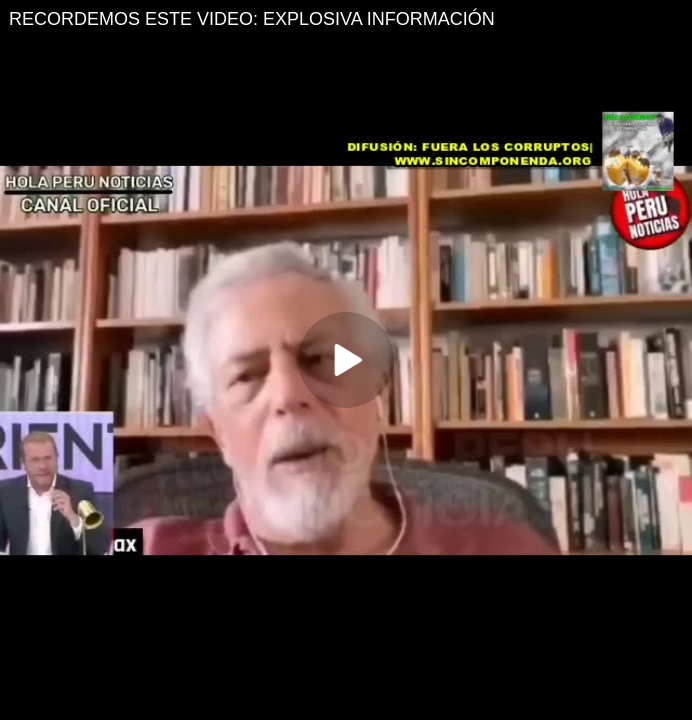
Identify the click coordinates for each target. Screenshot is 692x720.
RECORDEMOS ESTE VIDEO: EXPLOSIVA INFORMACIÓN (252, 19)
